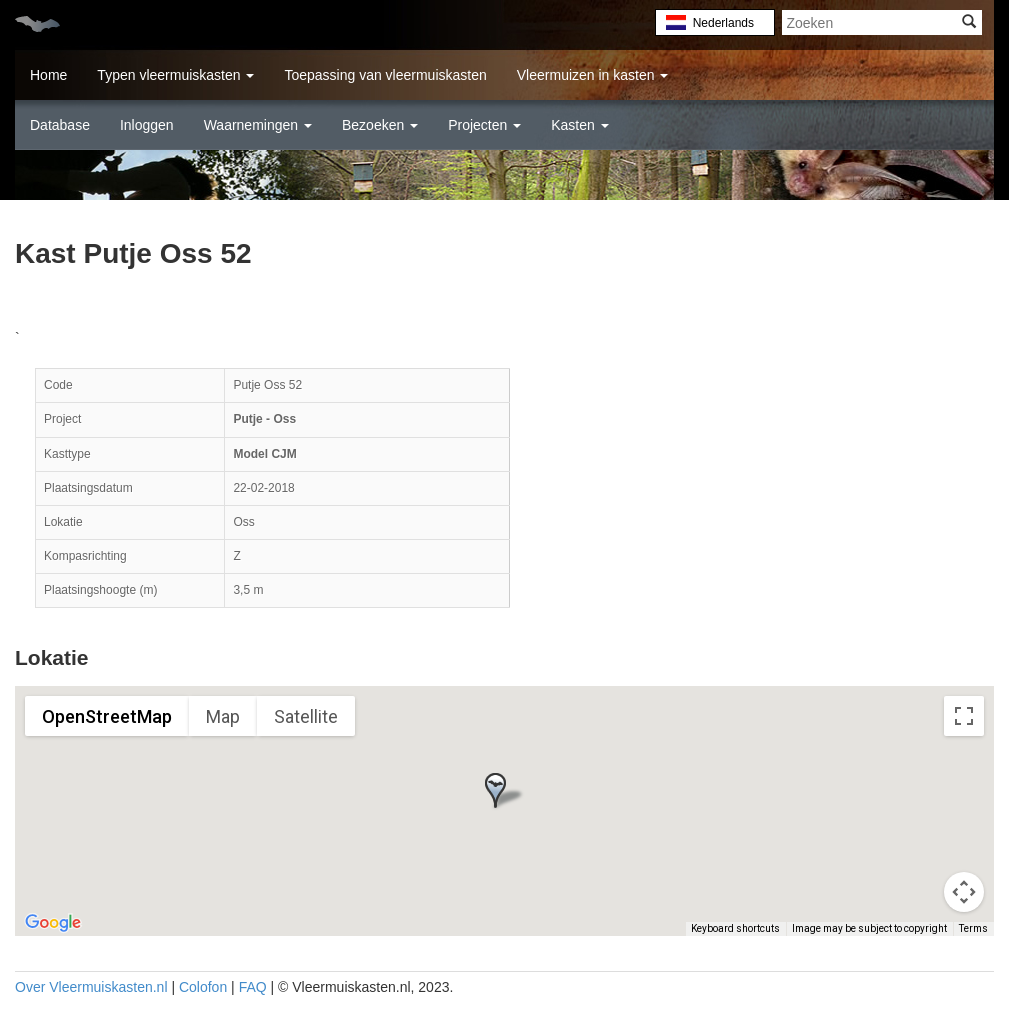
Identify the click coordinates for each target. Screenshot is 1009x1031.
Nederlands (723, 23)
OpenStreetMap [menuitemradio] (107, 716)
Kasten (579, 125)
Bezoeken (380, 125)
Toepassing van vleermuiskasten (385, 75)
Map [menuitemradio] (223, 716)
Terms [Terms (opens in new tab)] (973, 928)
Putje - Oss (264, 419)
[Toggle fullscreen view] (964, 716)
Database (60, 125)
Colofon (203, 987)
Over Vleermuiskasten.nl (91, 987)
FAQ (253, 987)
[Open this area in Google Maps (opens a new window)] (53, 923)
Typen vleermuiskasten (175, 75)
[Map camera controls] (964, 892)
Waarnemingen (258, 125)
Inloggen (147, 125)
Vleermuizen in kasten (593, 75)
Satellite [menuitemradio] (306, 716)
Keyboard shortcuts (735, 928)
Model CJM (264, 454)
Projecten (484, 125)
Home (48, 75)
